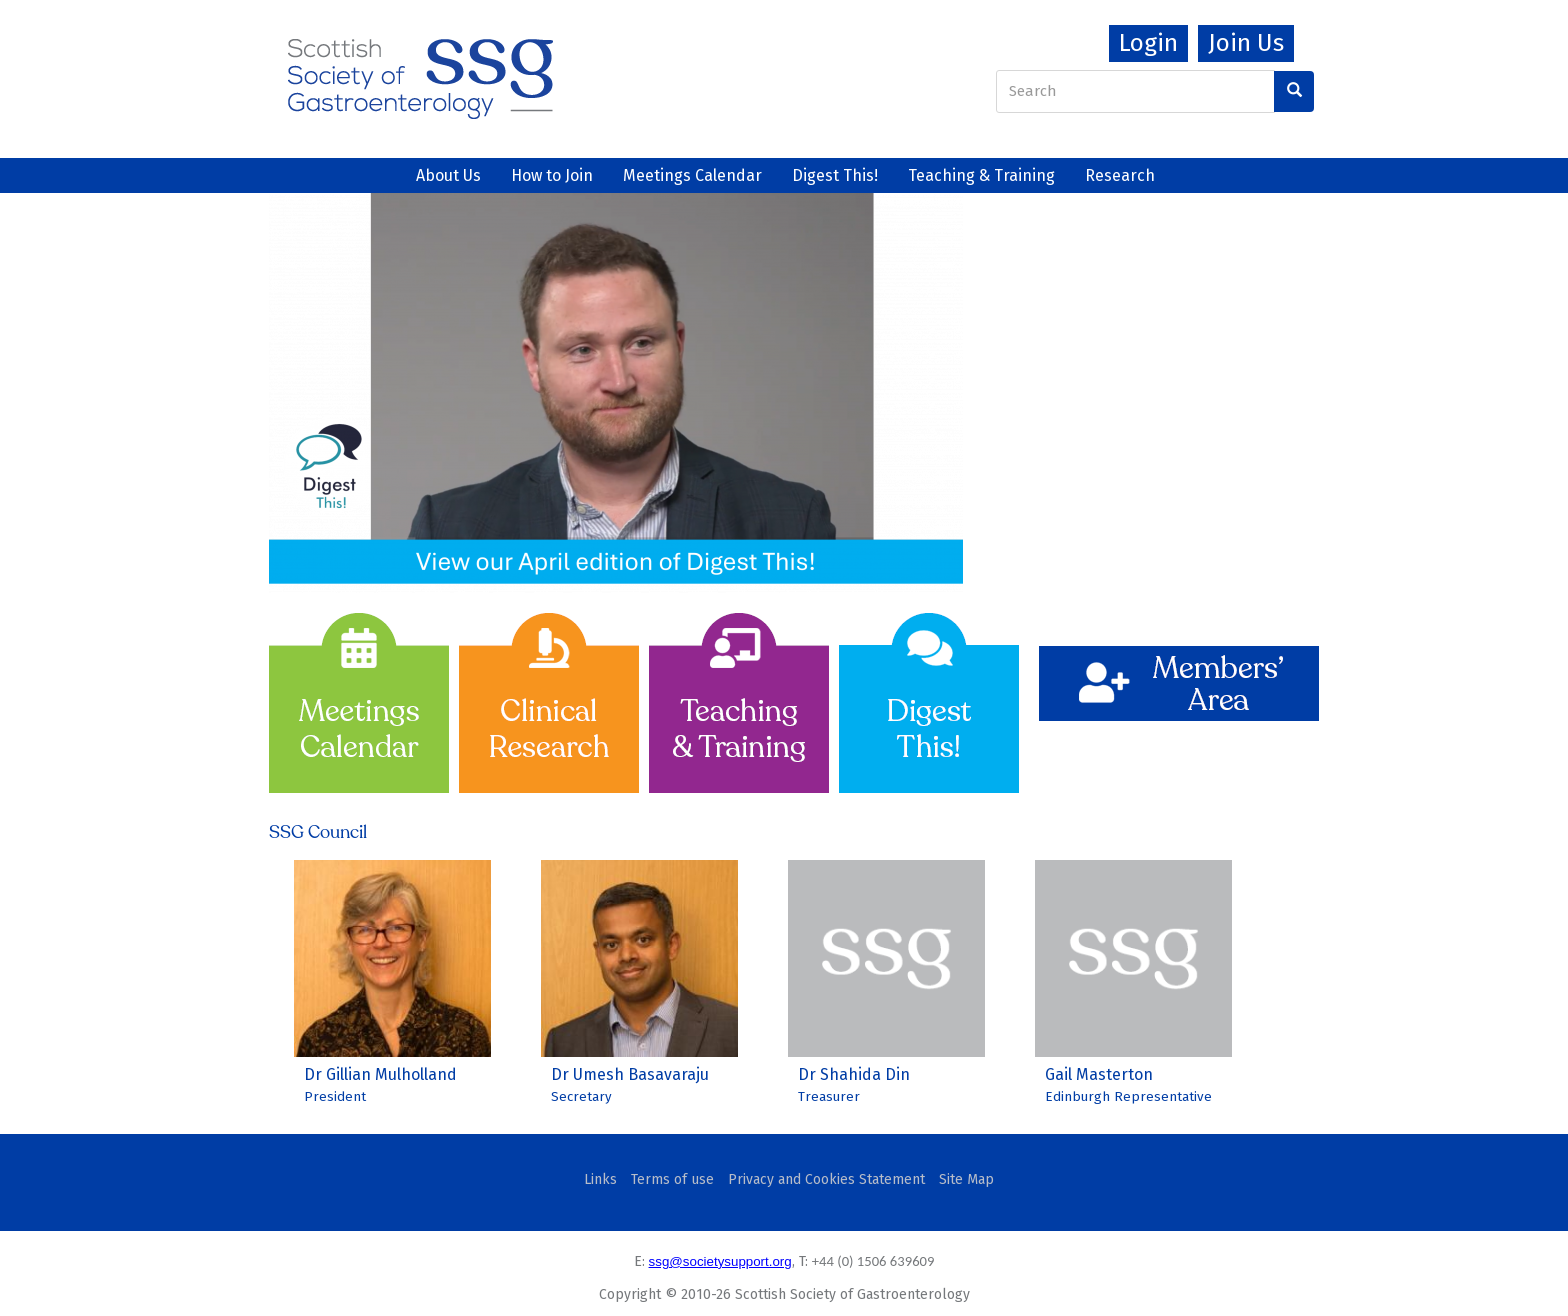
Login (1148, 43)
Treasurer (829, 1097)
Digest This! (835, 175)
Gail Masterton (1099, 1074)
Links (600, 1179)
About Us (448, 175)
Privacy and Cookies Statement (826, 1179)
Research (1120, 175)
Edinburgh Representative (1128, 1097)
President (335, 1097)
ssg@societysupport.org (720, 1261)
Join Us (1246, 43)
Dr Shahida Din (854, 1074)
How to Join (552, 175)
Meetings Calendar (692, 175)
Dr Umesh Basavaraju (630, 1074)
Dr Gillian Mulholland (380, 1074)
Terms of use (672, 1179)
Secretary (581, 1097)
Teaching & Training (981, 175)
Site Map (966, 1179)
